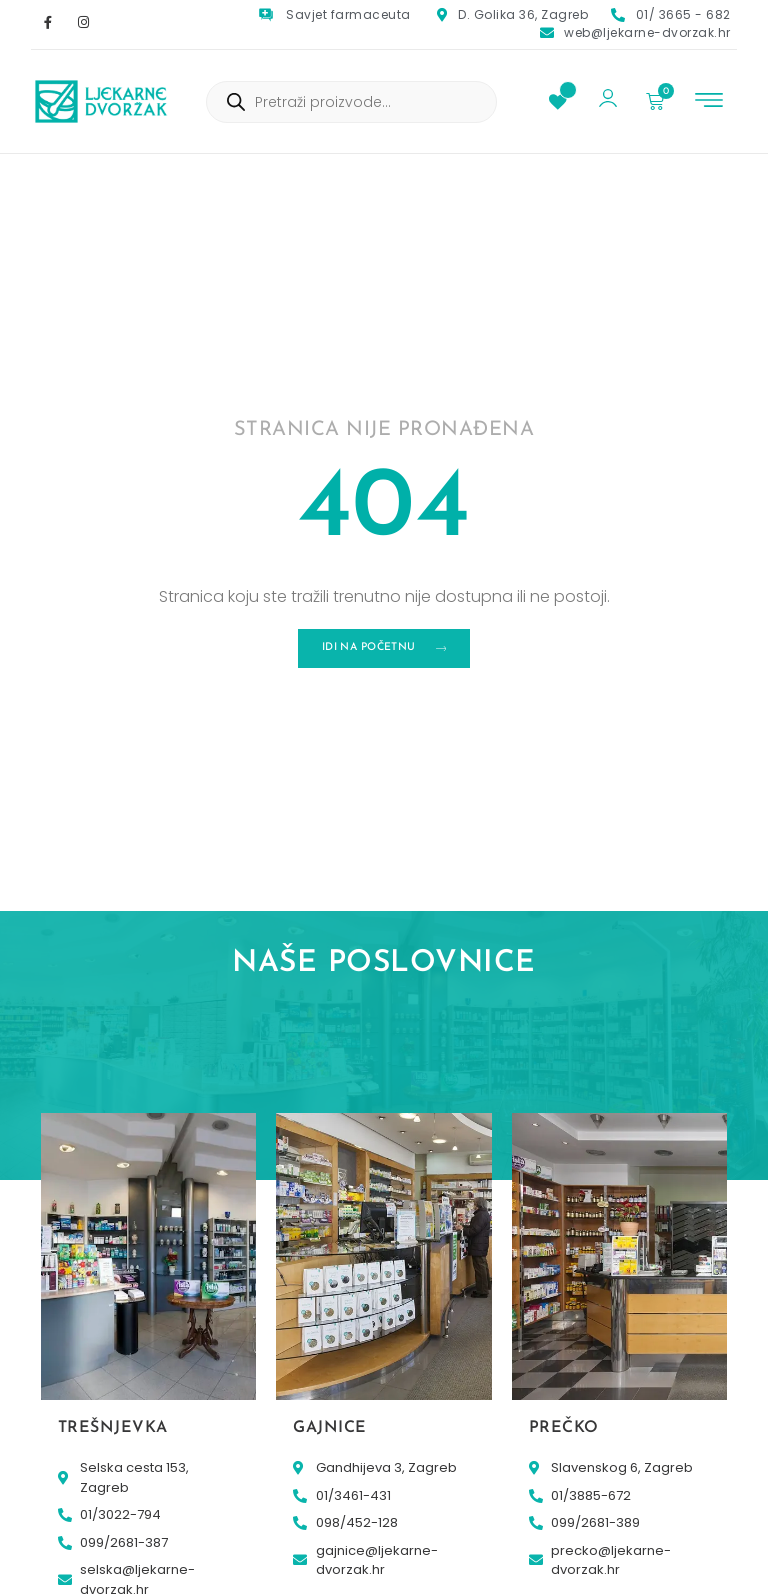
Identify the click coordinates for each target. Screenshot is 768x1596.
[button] (709, 102)
